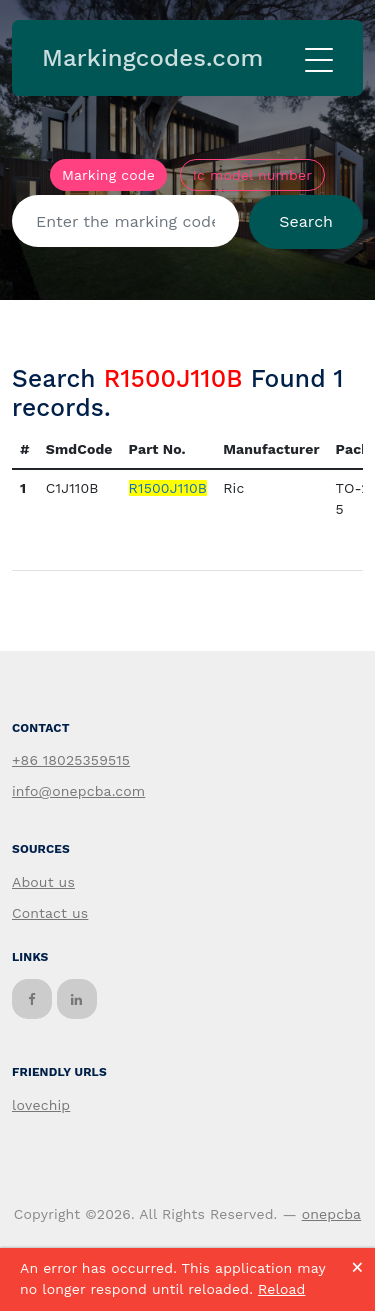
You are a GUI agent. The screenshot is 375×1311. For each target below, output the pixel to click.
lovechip (41, 1105)
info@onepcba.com (78, 791)
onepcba (332, 1214)
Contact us (50, 913)
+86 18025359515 (71, 760)
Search (306, 221)
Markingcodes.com (152, 58)
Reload (281, 1289)
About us (43, 882)
